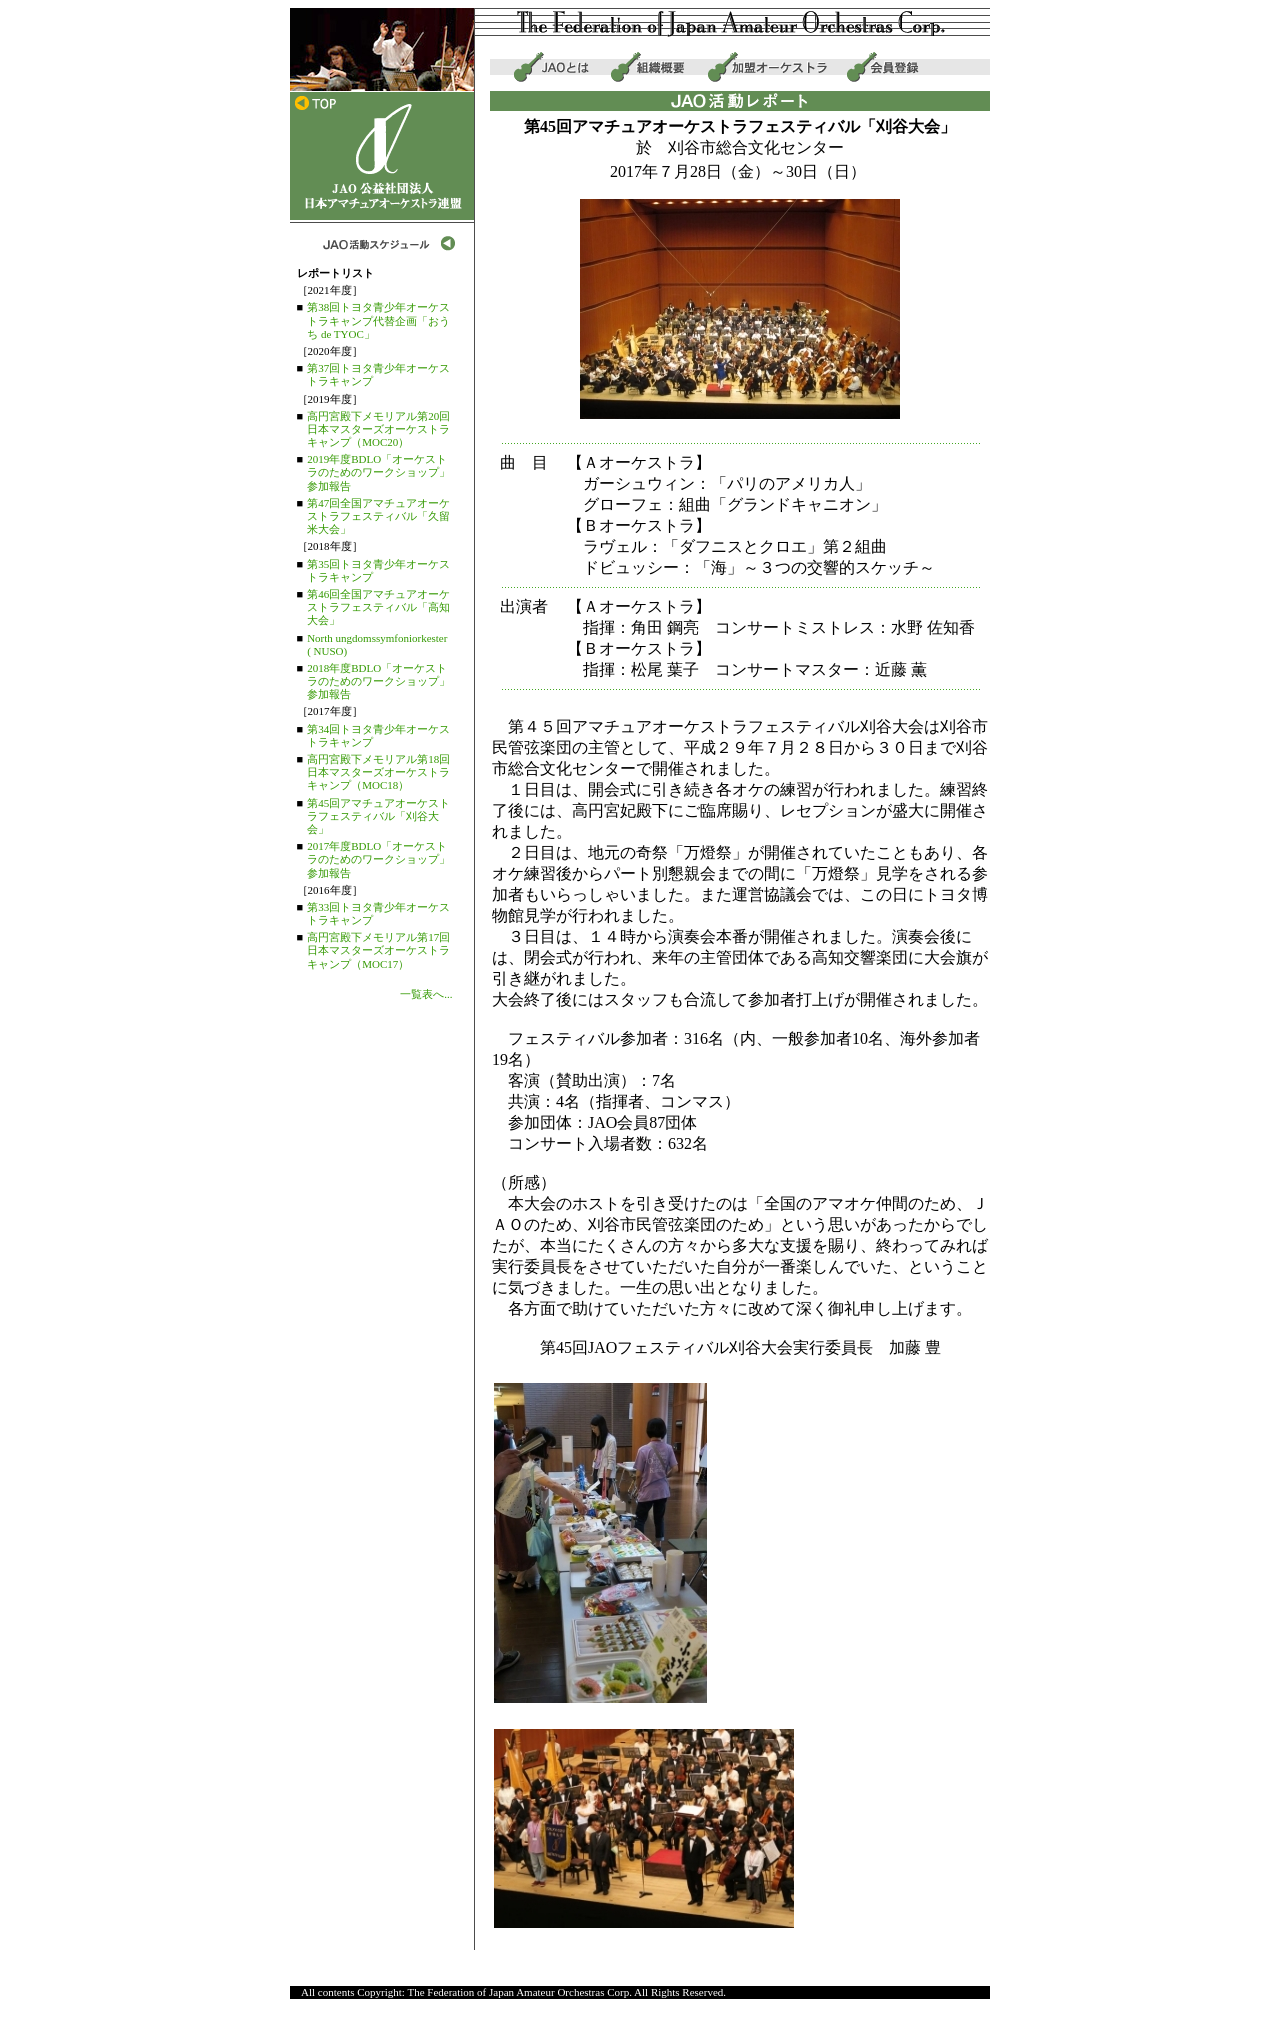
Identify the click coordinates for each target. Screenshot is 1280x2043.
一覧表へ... (426, 994)
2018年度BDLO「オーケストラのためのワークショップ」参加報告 (378, 681)
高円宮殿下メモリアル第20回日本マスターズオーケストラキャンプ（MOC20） (378, 429)
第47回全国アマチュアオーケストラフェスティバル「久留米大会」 (378, 516)
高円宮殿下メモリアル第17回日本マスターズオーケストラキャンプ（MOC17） (378, 950)
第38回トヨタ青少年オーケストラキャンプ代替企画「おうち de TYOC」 (378, 320)
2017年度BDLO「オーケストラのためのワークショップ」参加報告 (378, 859)
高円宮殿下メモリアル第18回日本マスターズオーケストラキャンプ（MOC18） (378, 772)
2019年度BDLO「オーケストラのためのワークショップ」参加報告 (378, 472)
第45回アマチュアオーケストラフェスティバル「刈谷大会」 (378, 816)
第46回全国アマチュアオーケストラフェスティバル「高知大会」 (378, 607)
